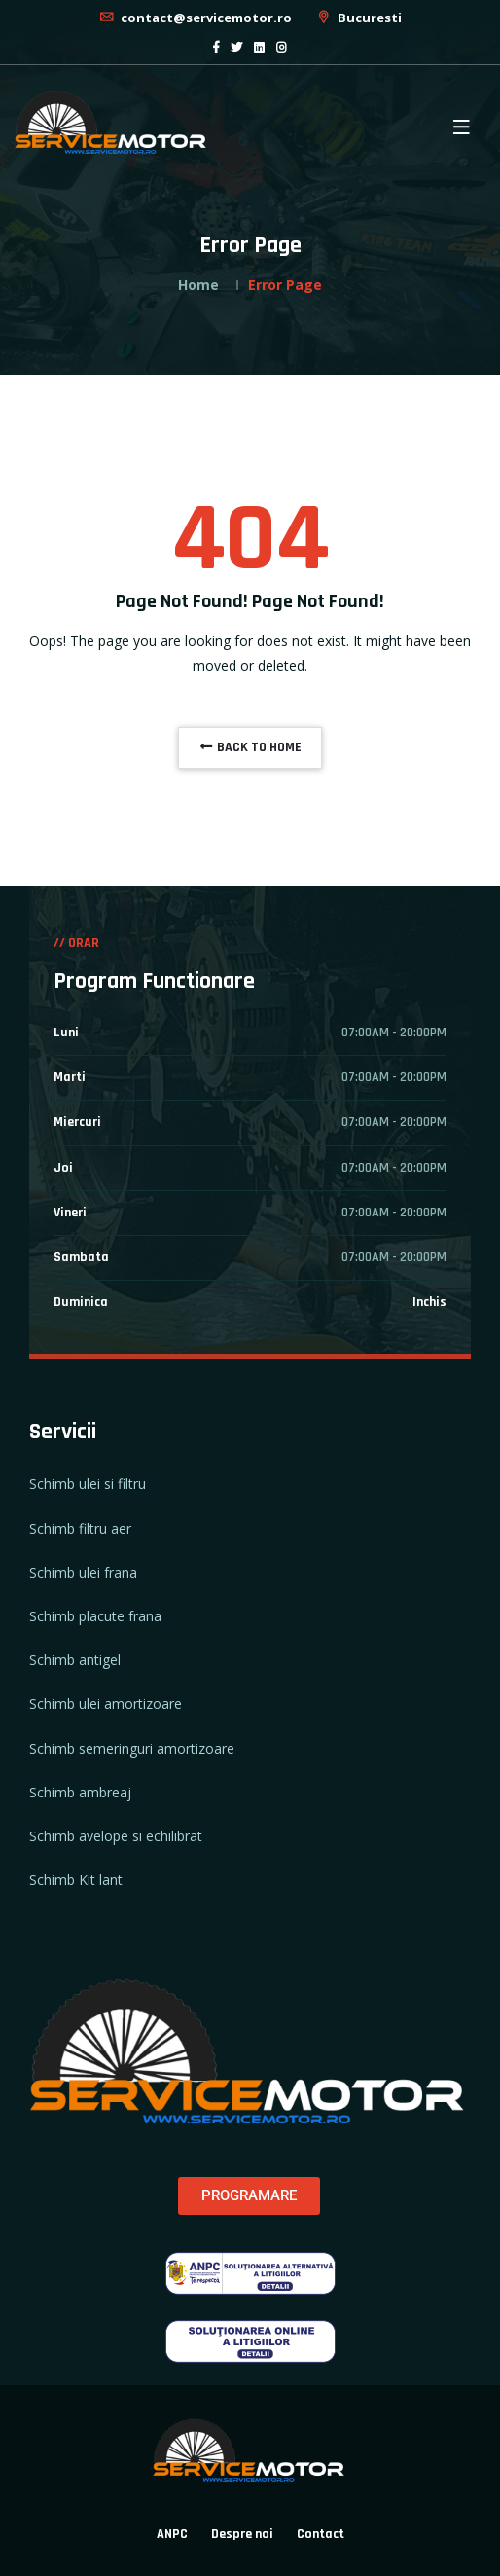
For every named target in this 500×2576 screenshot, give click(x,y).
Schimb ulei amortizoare (105, 1703)
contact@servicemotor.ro (195, 17)
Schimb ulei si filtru (87, 1483)
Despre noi (242, 2534)
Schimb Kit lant (76, 1879)
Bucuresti (358, 17)
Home (198, 284)
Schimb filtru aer (80, 1528)
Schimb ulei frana (83, 1572)
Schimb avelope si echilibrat (115, 1836)
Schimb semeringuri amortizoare (131, 1748)
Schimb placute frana (95, 1616)
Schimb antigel (75, 1660)
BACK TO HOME (250, 747)
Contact (320, 2534)
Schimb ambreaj (80, 1792)
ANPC (172, 2534)
